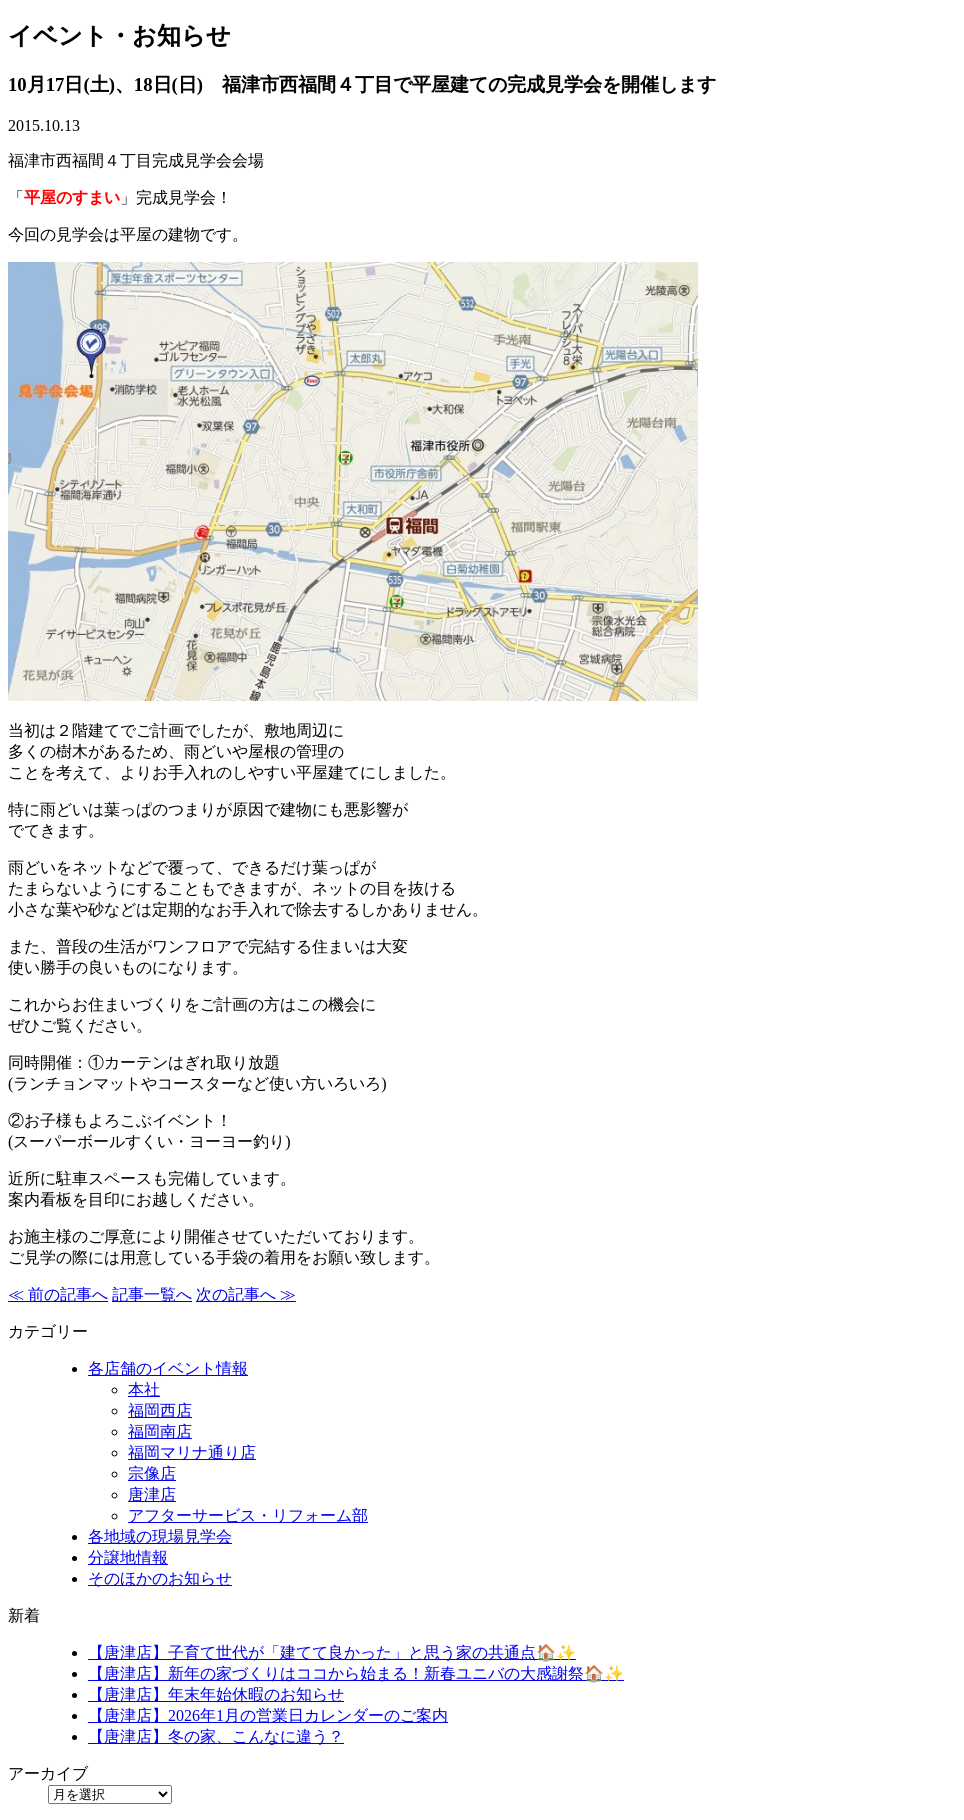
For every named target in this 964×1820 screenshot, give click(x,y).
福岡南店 (160, 1431)
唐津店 (152, 1494)
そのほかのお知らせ (160, 1578)
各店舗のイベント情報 (168, 1368)
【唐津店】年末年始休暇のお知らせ (216, 1694)
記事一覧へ (152, 1294)
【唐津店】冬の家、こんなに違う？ (216, 1736)
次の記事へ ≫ (246, 1294)
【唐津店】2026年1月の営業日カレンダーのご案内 (268, 1715)
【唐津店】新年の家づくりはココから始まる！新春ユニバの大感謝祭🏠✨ (356, 1673)
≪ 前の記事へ (58, 1294)
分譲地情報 (128, 1557)
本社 (144, 1389)
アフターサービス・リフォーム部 (248, 1515)
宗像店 (152, 1473)
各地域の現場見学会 (160, 1536)
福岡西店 (160, 1410)
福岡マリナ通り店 (192, 1452)
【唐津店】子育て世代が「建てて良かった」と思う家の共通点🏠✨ (332, 1652)
